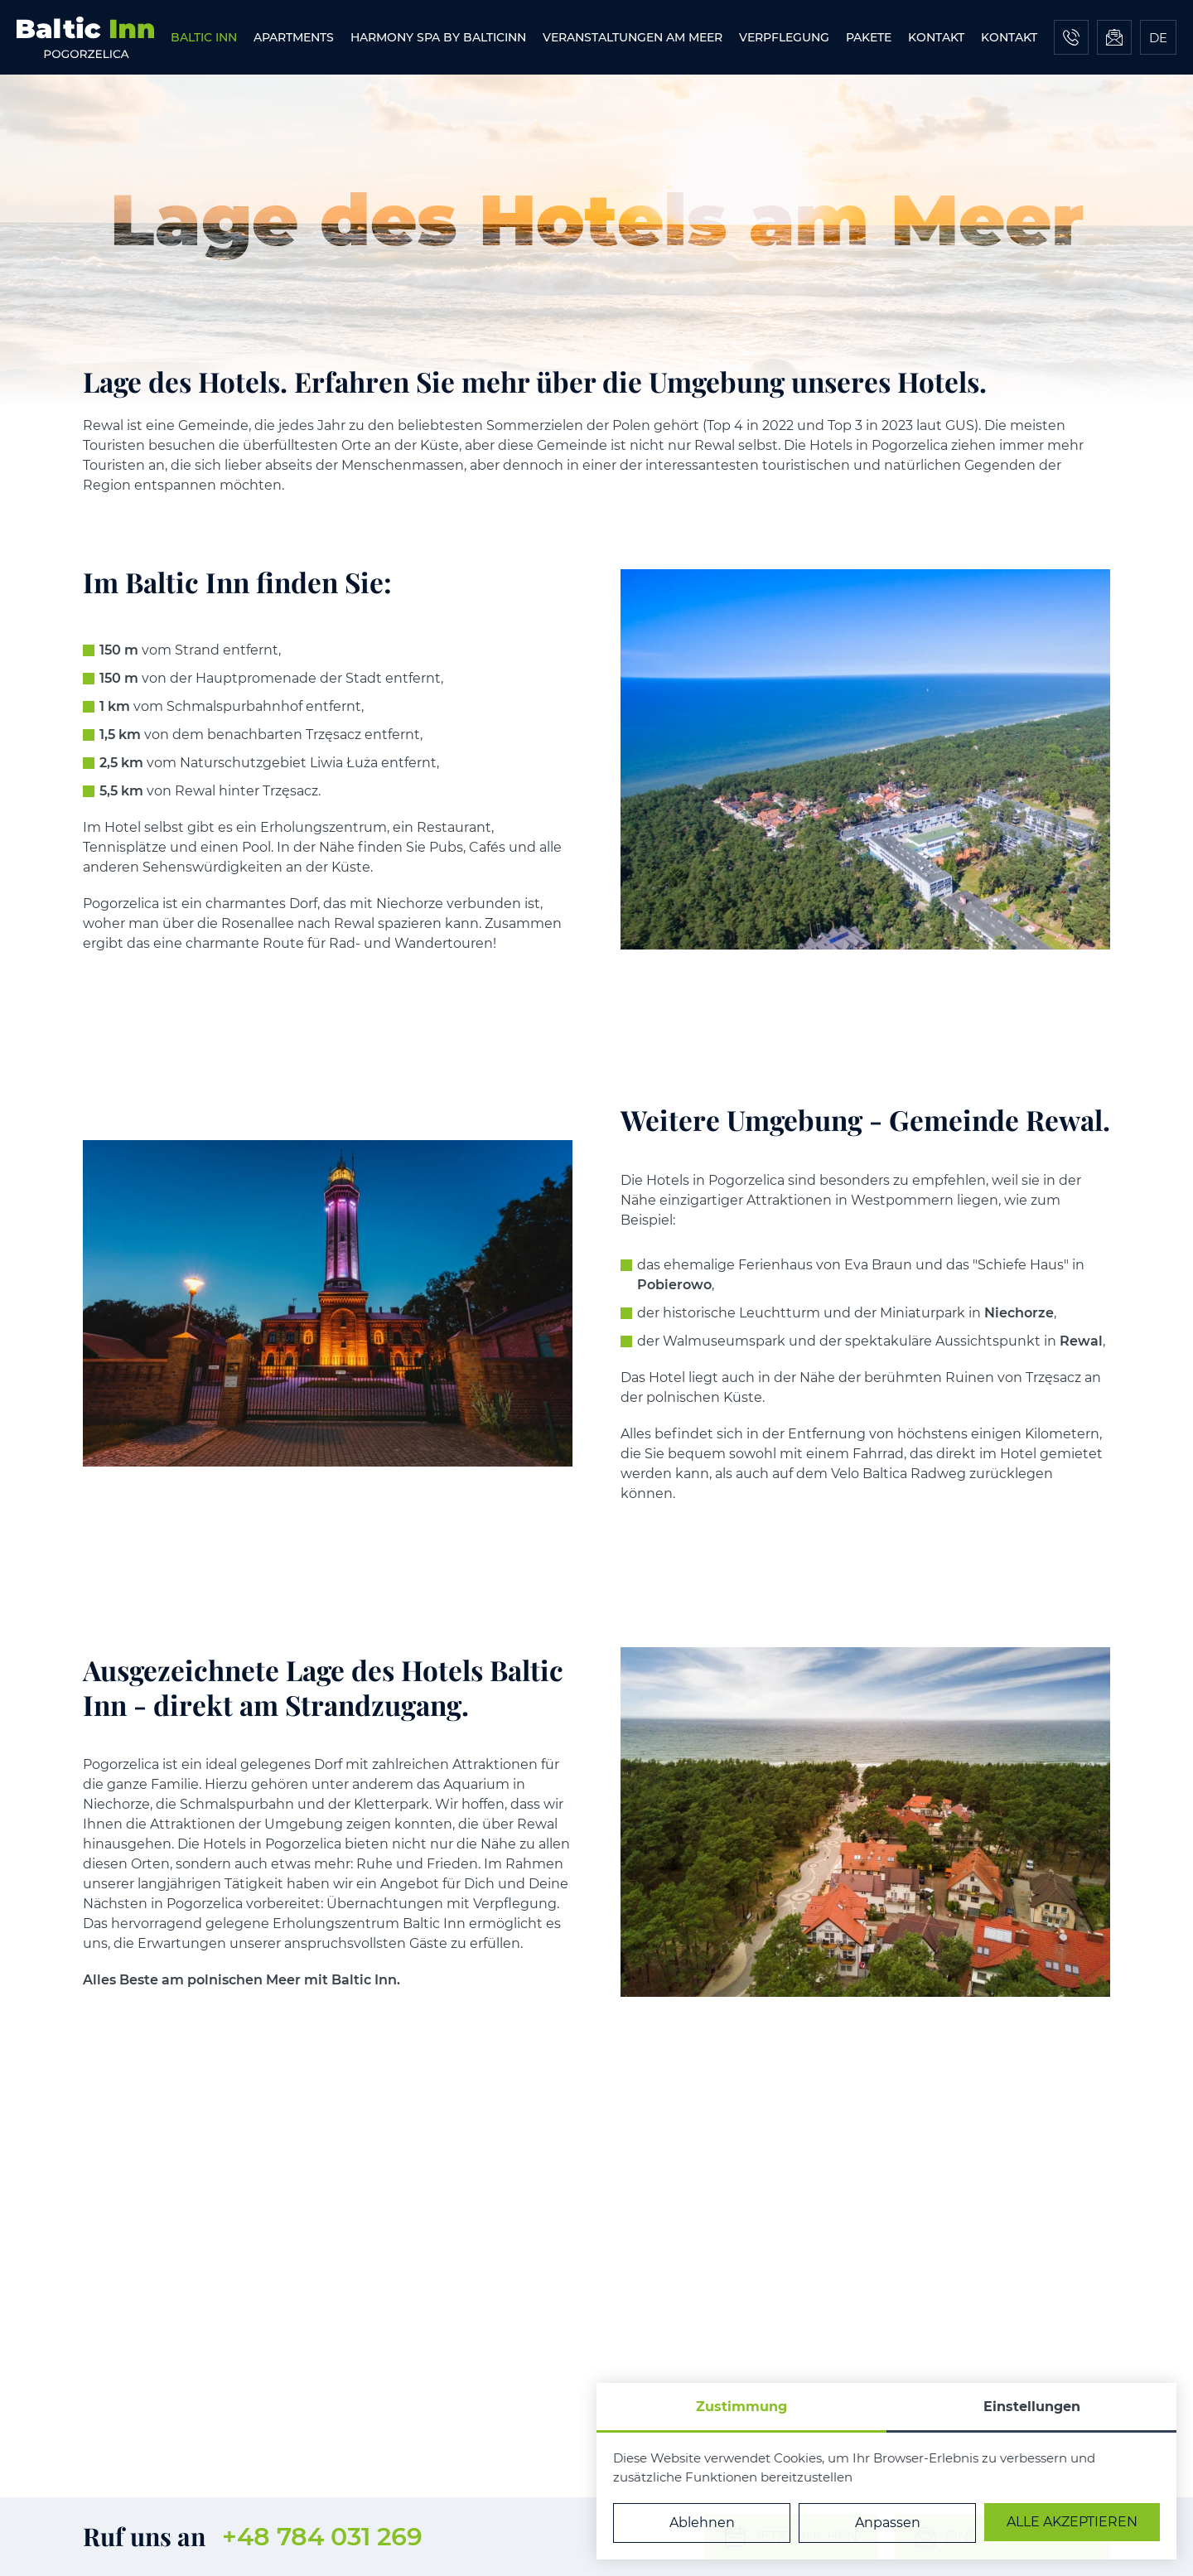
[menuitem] (204, 37)
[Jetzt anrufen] (1071, 37)
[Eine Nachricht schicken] (1114, 37)
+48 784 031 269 (322, 2536)
